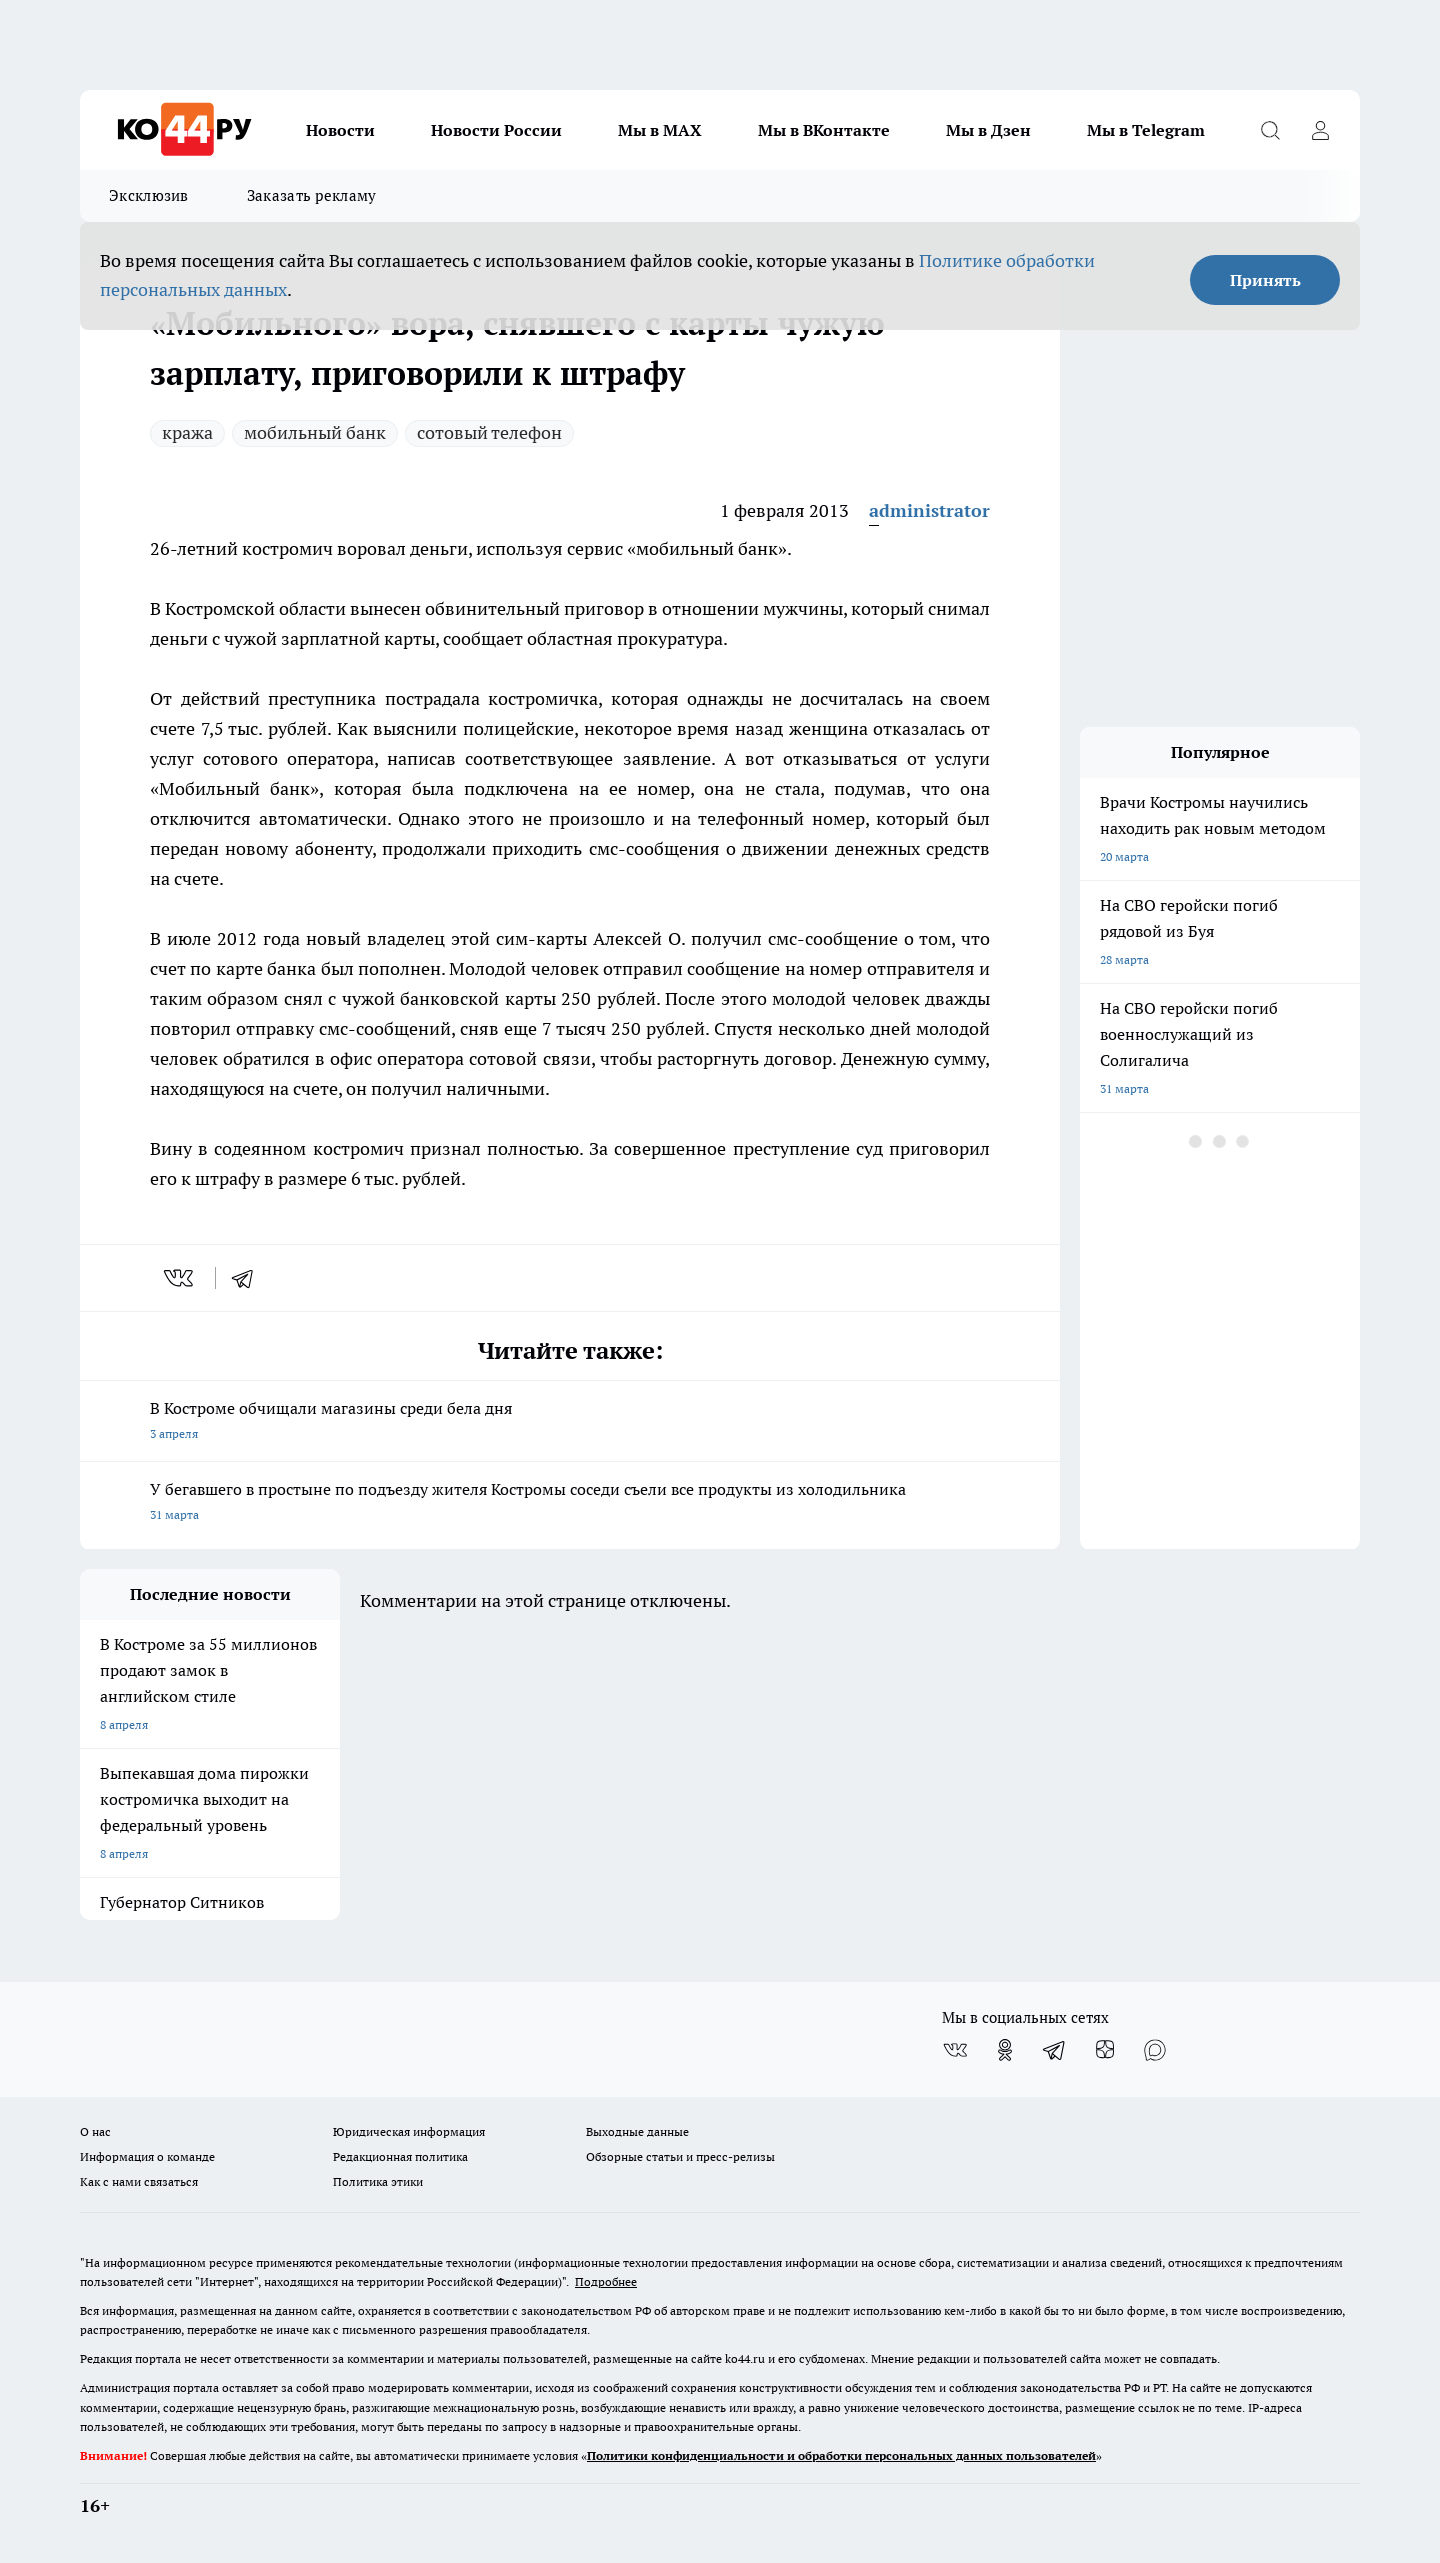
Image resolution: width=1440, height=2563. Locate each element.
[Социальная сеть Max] (1155, 2050)
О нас (95, 2131)
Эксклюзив (149, 195)
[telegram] (249, 1278)
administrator (929, 510)
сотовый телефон (489, 432)
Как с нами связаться (139, 2181)
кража (187, 432)
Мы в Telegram (1146, 130)
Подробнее (606, 2281)
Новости (340, 130)
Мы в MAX (660, 130)
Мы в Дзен (988, 130)
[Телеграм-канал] (1055, 2050)
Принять (1265, 280)
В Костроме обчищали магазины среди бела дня (570, 1422)
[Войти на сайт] (1320, 130)
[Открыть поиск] (1270, 130)
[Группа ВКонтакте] (955, 2050)
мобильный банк (315, 432)
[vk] (180, 1278)
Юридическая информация (409, 2131)
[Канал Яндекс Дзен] (1105, 2050)
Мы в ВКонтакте (824, 130)
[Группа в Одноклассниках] (1005, 2050)
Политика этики (378, 2181)
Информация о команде (147, 2156)
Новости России (496, 130)
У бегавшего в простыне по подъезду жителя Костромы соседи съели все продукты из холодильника (570, 1503)
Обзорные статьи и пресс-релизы (680, 2156)
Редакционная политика (400, 2156)
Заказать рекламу (312, 195)
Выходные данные (637, 2131)
